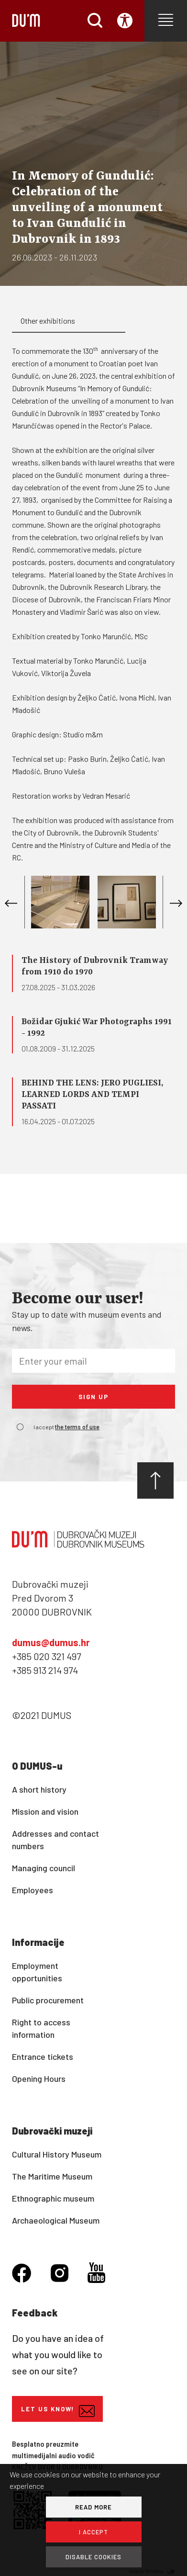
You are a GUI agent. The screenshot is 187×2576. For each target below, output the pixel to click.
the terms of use (77, 1427)
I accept (66, 1427)
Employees (32, 1890)
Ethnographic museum (53, 2198)
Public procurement (48, 2000)
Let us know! (58, 2411)
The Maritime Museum (52, 2176)
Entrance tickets (42, 2056)
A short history (39, 1789)
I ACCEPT (93, 2532)
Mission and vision (45, 1811)
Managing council (43, 1868)
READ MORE (93, 2507)
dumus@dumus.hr (51, 1642)
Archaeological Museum (55, 2220)
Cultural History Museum (56, 2154)
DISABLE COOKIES (93, 2557)
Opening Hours (39, 2078)
